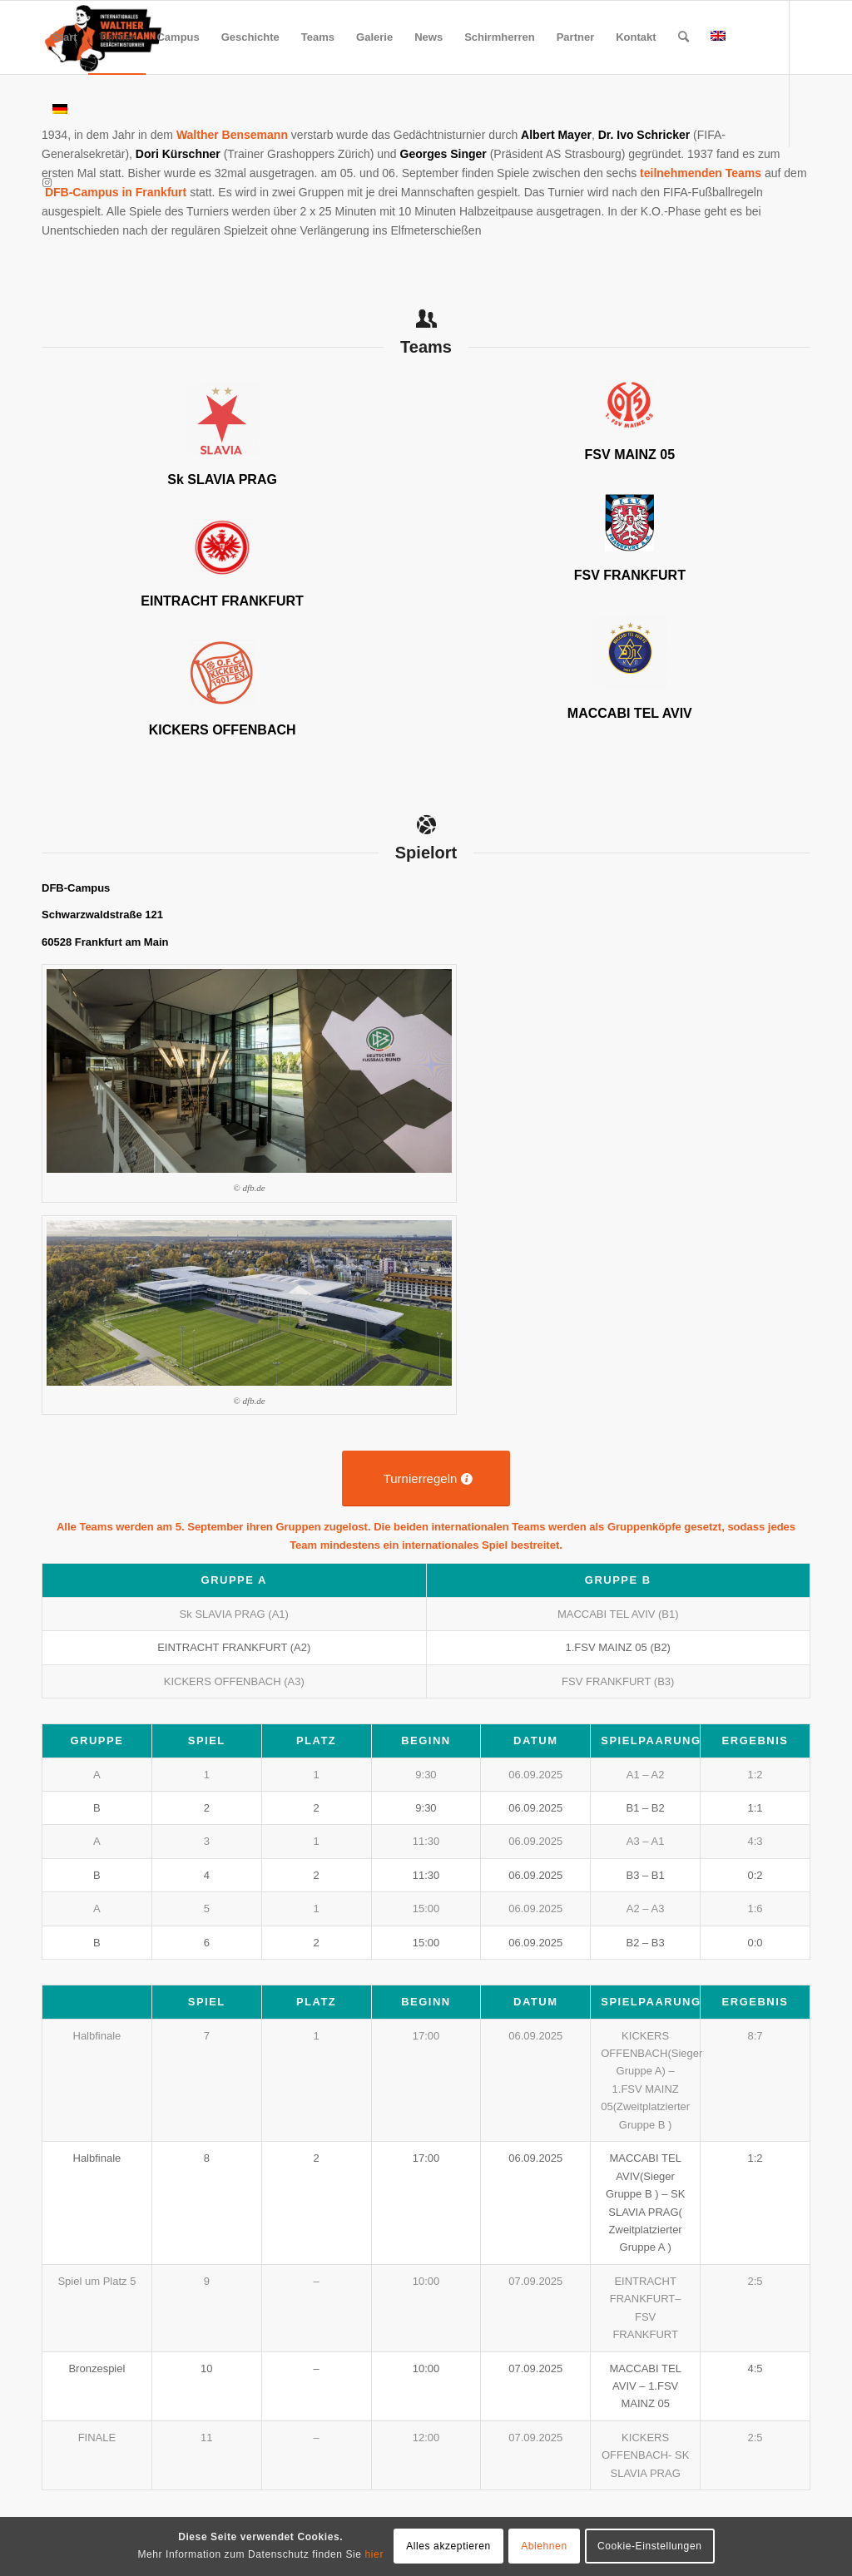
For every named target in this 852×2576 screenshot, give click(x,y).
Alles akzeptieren (448, 2546)
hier (374, 2554)
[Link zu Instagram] (46, 183)
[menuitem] (65, 37)
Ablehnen (544, 2546)
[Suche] (683, 37)
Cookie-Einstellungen (649, 2546)
